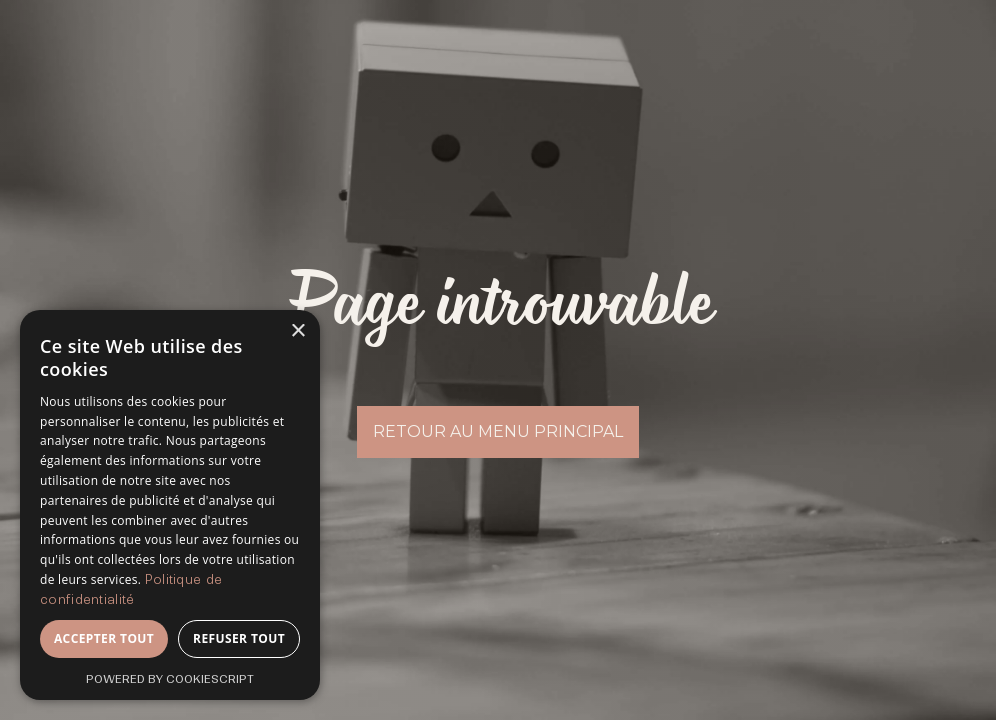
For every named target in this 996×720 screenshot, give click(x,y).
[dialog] (170, 505)
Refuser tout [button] (239, 638)
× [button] (297, 331)
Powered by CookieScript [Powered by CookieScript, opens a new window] (170, 679)
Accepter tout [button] (104, 638)
